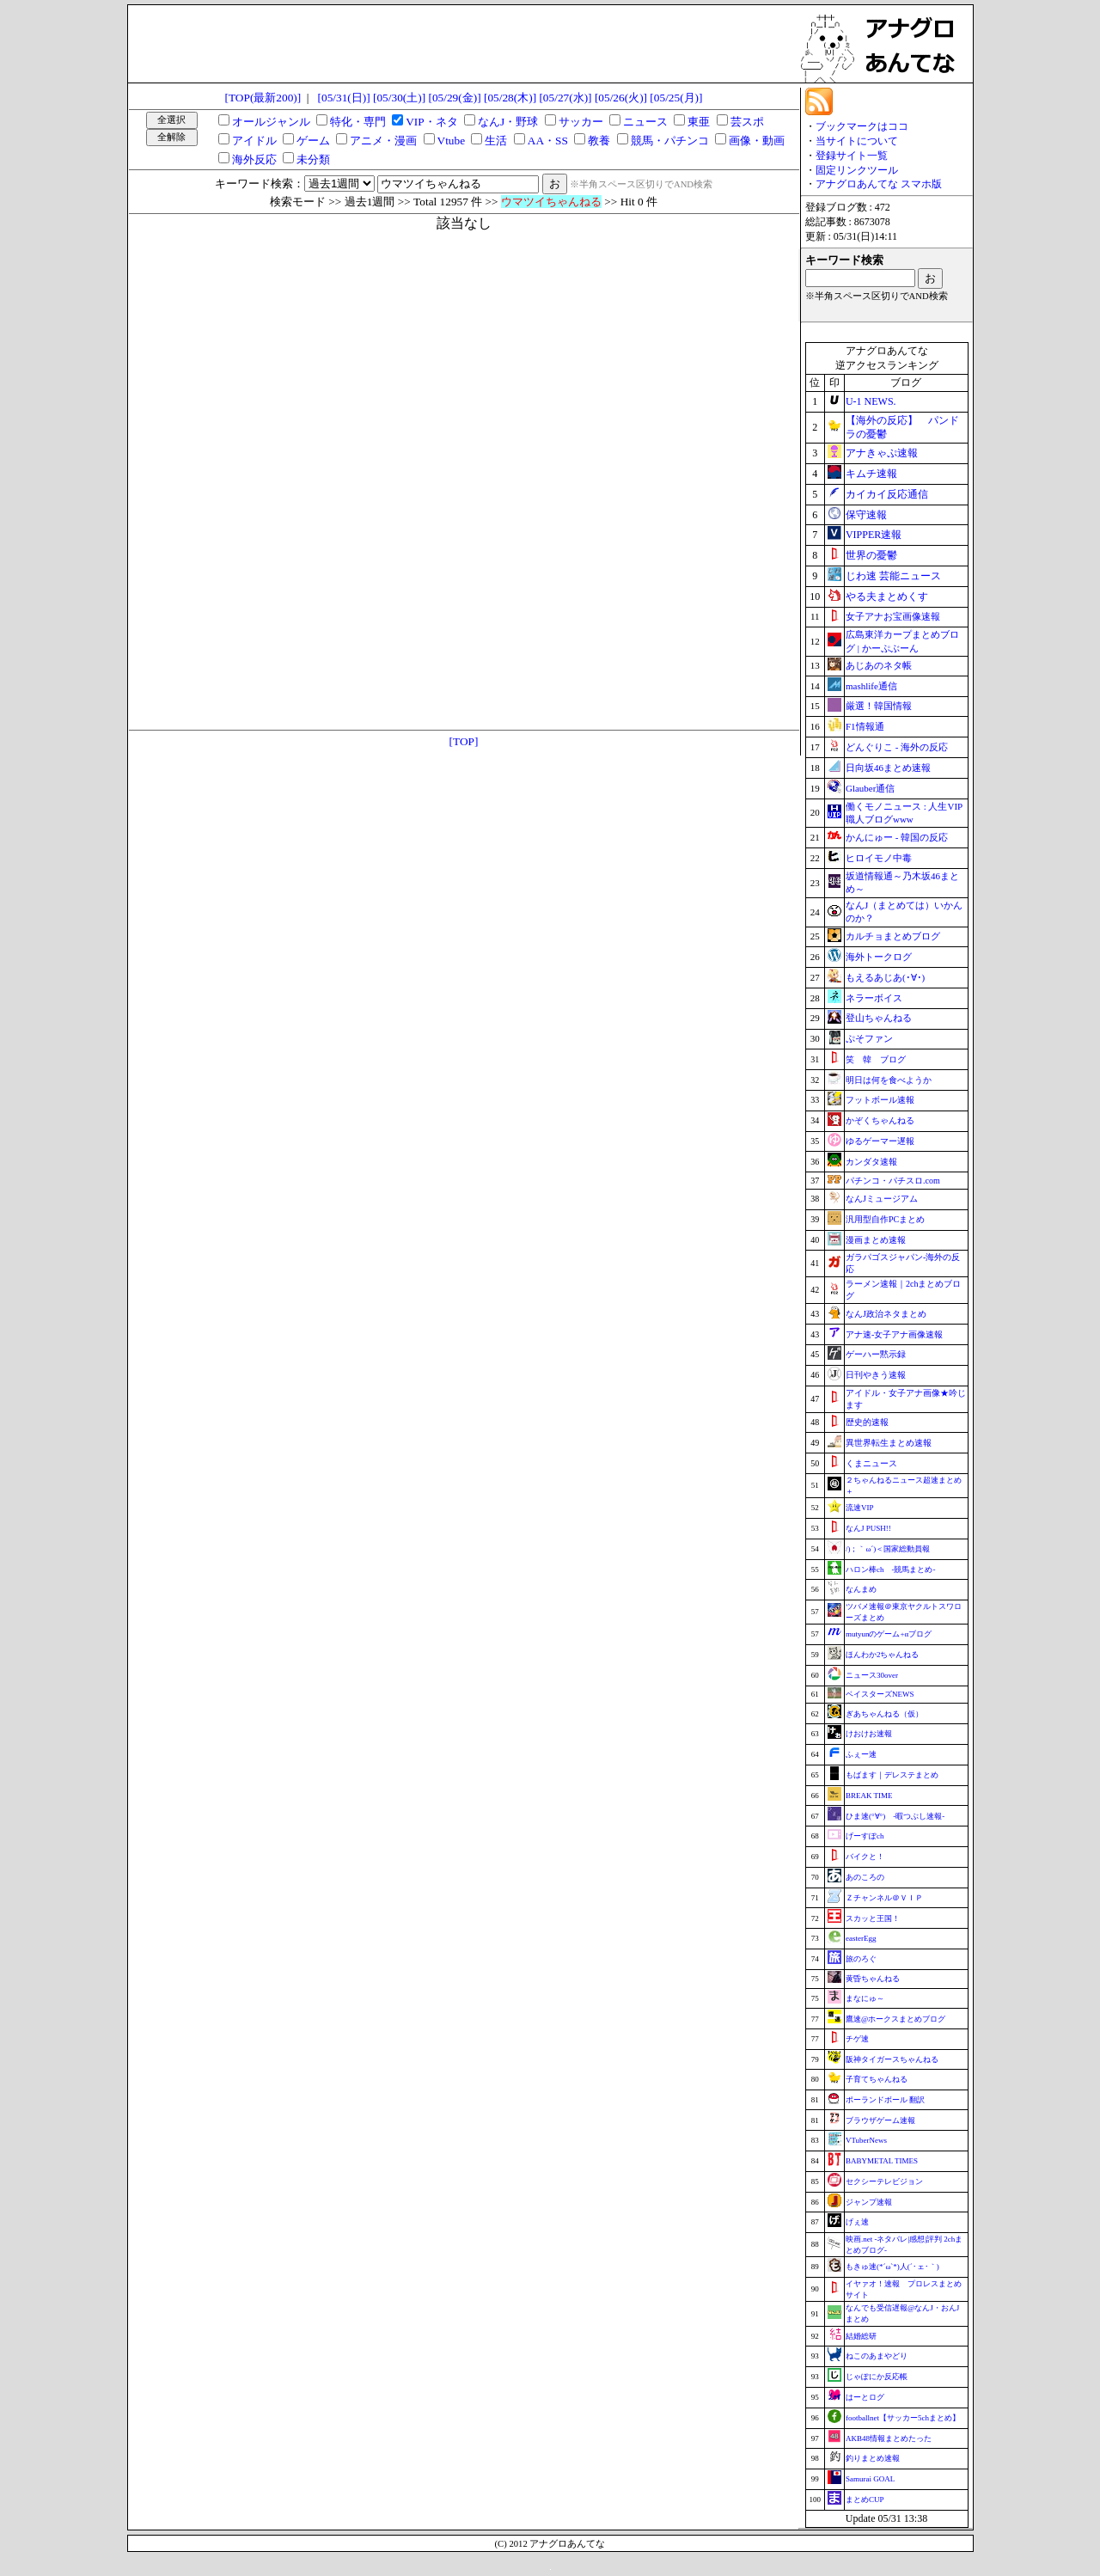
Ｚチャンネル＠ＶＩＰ (884, 1898)
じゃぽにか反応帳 (877, 2376)
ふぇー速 (861, 1754)
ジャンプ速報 (869, 2202)
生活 (496, 140)
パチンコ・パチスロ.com (893, 1180)
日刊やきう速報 (876, 1375)
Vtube (451, 140)
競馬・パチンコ (670, 140)
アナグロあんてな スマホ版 (879, 184)
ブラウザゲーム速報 (880, 2120)
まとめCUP (865, 2499)
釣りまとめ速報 (873, 2458)
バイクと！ (865, 1856)
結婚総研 (861, 2336)
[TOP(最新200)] (263, 97)
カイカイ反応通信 (887, 494)
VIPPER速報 (873, 535)
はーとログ (865, 2397)
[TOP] (464, 741)
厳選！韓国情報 (879, 706)
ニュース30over (872, 1675)
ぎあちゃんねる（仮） (884, 1714)
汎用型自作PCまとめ (885, 1219)
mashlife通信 (871, 686)
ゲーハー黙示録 (876, 1354)
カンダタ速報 (871, 1161)
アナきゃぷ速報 (882, 453)
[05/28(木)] (510, 97)
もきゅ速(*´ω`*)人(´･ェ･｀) (892, 2266)
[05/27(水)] (565, 97)
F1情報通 (865, 726)
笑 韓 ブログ (876, 1059)
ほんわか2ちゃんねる (883, 1654)
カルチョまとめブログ (893, 936)
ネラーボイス (874, 998)
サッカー (581, 121)
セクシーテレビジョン (884, 2181)
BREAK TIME (869, 1795)
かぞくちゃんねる (880, 1120)
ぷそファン (869, 1038)
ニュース (645, 121)
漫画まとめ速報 (876, 1240)
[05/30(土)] (399, 97)
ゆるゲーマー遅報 (880, 1141)
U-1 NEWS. (871, 401)
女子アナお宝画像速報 (893, 616)
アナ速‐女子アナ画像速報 (894, 1334)
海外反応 (254, 159)
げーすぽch (865, 1836)
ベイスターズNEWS (880, 1694)
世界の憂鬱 (871, 555)
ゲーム (313, 140)
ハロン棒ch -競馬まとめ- (891, 1569)
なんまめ (861, 1589)
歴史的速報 (867, 1422)
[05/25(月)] (676, 97)
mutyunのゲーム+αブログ (889, 1634)
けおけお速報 (869, 1733)
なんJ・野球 (508, 121)
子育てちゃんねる (877, 2079)
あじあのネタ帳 (879, 665)
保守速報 (866, 515)
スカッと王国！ (873, 1918)
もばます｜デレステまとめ (892, 1775)
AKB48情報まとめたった (889, 2438)
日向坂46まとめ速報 (888, 767)
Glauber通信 (870, 788)
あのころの (865, 1877)
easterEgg (861, 1938)
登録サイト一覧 (852, 156)
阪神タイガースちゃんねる (892, 2059)
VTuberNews (866, 2140)
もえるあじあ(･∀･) (885, 977)
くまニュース (871, 1463)
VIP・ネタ (431, 121)
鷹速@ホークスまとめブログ (895, 2019)
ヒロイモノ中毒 (879, 858)
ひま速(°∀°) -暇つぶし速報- (895, 1816)
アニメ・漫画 (383, 140)
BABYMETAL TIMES (882, 2161)
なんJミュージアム (882, 1198)
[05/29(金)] (454, 97)
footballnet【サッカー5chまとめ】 (903, 2418)
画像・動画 (757, 140)
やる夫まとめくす (887, 596)
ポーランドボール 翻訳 (885, 2100)
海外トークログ (879, 956)
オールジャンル (271, 121)
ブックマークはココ (862, 126)
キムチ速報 (871, 474)
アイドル (254, 140)
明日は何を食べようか (889, 1080)
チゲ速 (857, 2038)
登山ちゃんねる (879, 1018)
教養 (599, 140)
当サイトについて (857, 141)
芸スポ (747, 121)
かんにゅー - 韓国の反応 (897, 837)
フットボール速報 (880, 1099)
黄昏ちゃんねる (873, 1978)
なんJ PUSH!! (868, 1528)
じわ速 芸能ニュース (893, 576)
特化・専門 (358, 121)
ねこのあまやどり (877, 2356)
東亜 (699, 121)
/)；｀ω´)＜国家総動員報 (888, 1549)
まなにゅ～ (865, 1998)
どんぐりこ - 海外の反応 (897, 747)
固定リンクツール (857, 170)
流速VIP (860, 1507)
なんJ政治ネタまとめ (886, 1314)
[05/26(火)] (621, 97)
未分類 (313, 159)
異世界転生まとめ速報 (889, 1442)
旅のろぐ (861, 1959)
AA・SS (548, 140)
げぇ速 (857, 2222)
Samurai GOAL (870, 2479)
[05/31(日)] (344, 97)
